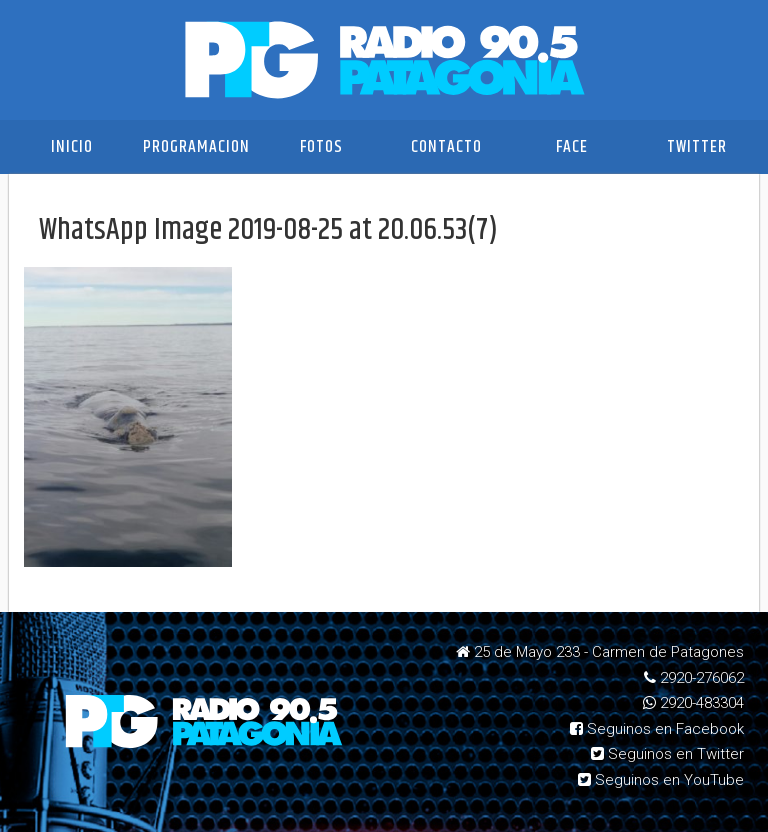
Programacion (196, 147)
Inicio (72, 147)
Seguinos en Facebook (657, 729)
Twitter (697, 147)
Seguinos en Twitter (667, 754)
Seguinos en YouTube (661, 780)
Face (572, 147)
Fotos (321, 147)
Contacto (446, 147)
